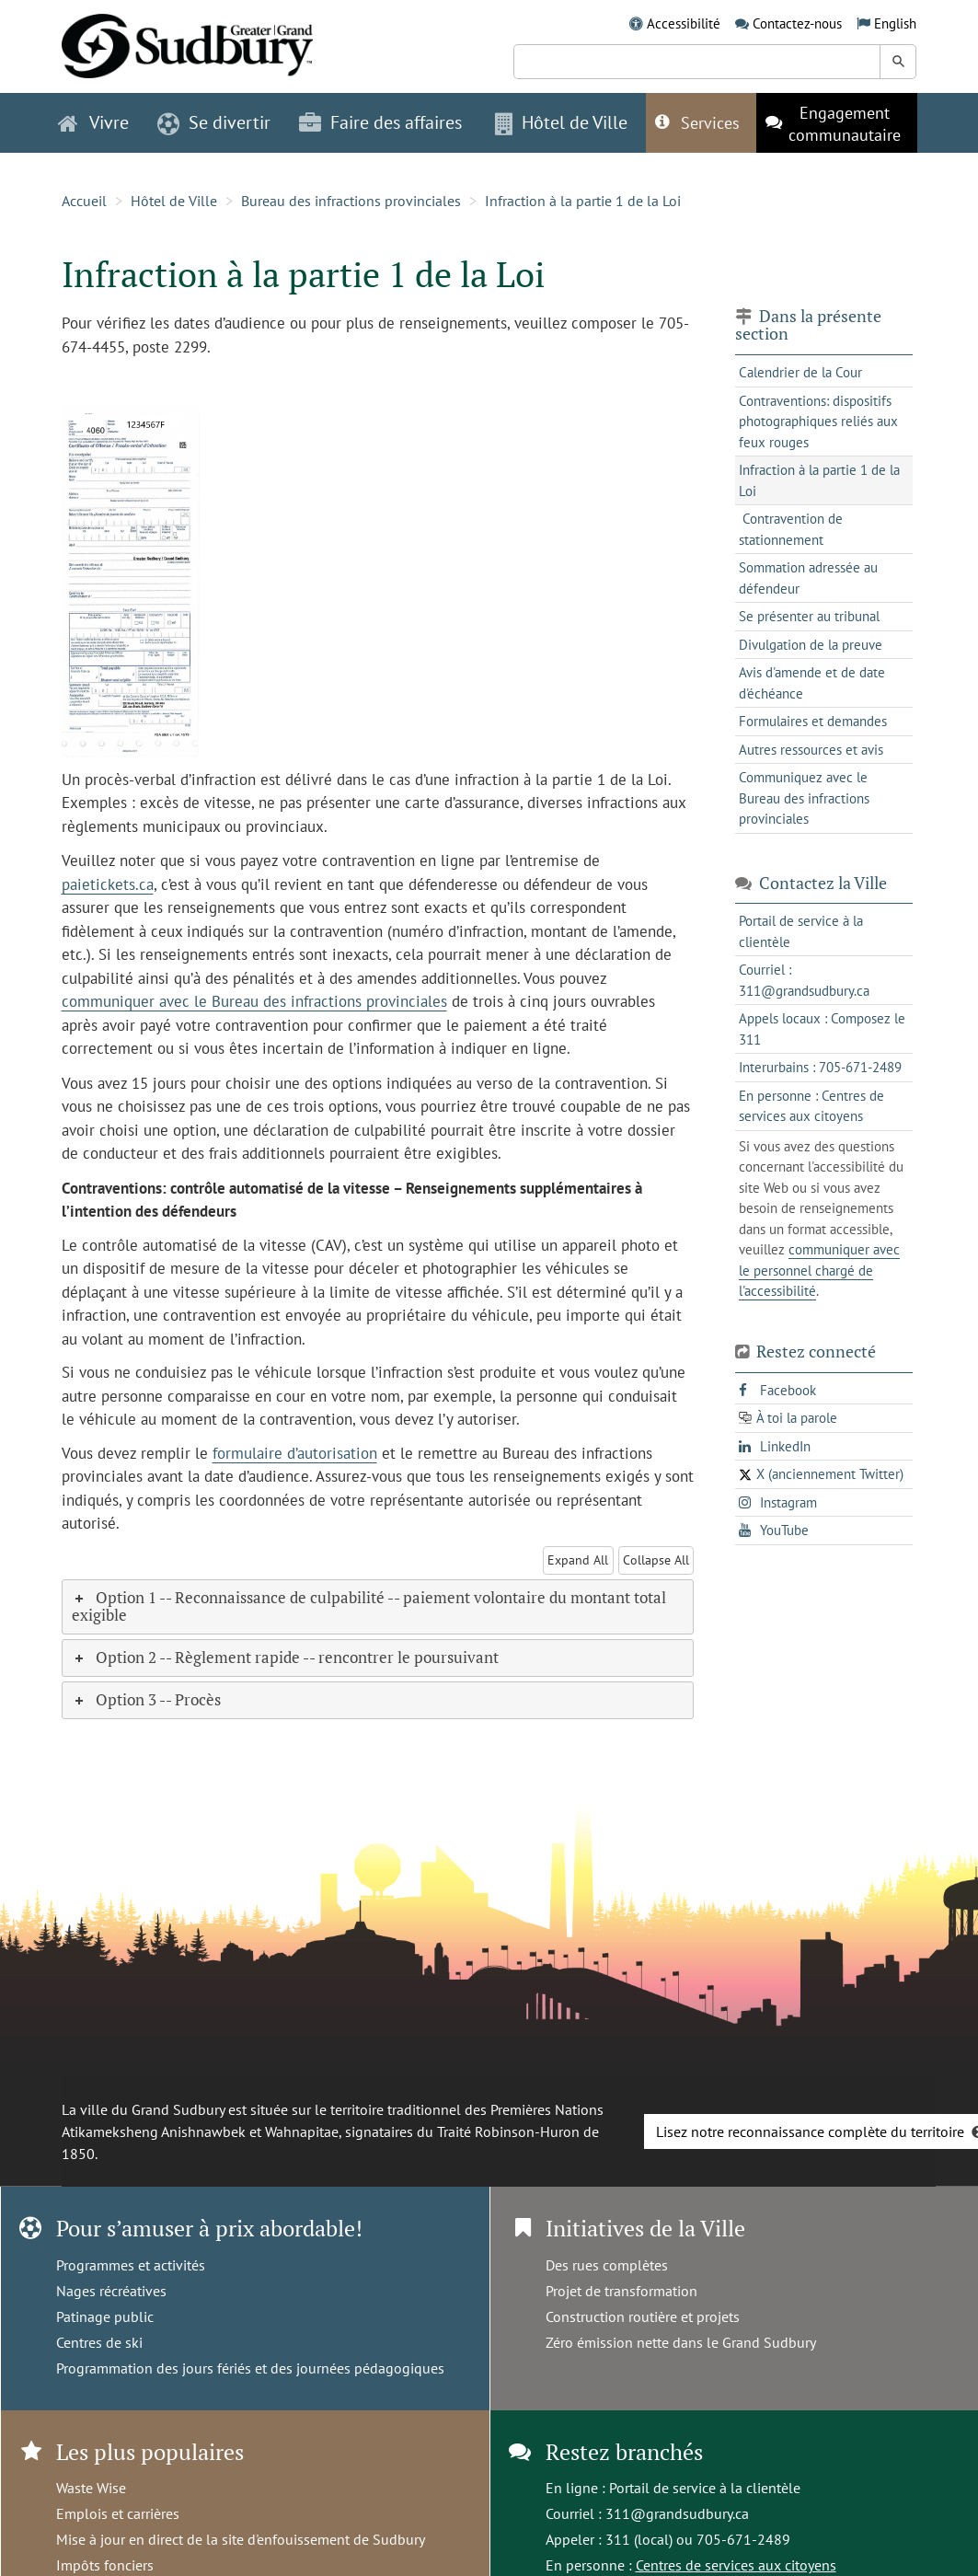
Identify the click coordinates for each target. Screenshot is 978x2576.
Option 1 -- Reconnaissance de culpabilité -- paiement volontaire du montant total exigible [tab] (369, 1606)
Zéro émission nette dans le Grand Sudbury (681, 2342)
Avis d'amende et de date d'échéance (812, 683)
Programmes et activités (130, 2265)
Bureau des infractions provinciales (351, 200)
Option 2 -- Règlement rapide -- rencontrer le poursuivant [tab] (285, 1657)
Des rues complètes (607, 2265)
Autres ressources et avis (811, 749)
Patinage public (105, 2316)
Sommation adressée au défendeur (808, 578)
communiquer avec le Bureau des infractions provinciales (254, 1001)
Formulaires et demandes (813, 721)
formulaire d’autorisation (295, 1453)
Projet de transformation (621, 2290)
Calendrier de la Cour (800, 372)
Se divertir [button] (213, 122)
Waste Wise (91, 2487)
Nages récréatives (111, 2290)
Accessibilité (683, 23)
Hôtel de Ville (174, 200)
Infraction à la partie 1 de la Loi (583, 200)
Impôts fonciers (105, 2565)
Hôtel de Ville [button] (561, 122)
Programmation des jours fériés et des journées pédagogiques (250, 2368)
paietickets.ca (108, 884)
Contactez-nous (797, 23)
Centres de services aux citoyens (736, 2565)
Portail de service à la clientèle (704, 2487)
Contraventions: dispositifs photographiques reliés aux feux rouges (818, 421)
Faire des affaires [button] (380, 122)
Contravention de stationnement (791, 529)
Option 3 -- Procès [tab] (146, 1699)
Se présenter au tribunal (809, 616)
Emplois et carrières (117, 2513)
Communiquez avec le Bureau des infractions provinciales (804, 797)
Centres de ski (99, 2342)
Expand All (577, 1560)
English (895, 23)
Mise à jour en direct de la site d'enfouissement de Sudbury (240, 2539)
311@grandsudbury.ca (677, 2513)
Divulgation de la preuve (810, 644)
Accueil (84, 200)
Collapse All (656, 1560)
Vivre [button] (93, 122)
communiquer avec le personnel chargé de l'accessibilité (819, 1270)
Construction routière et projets (643, 2316)
